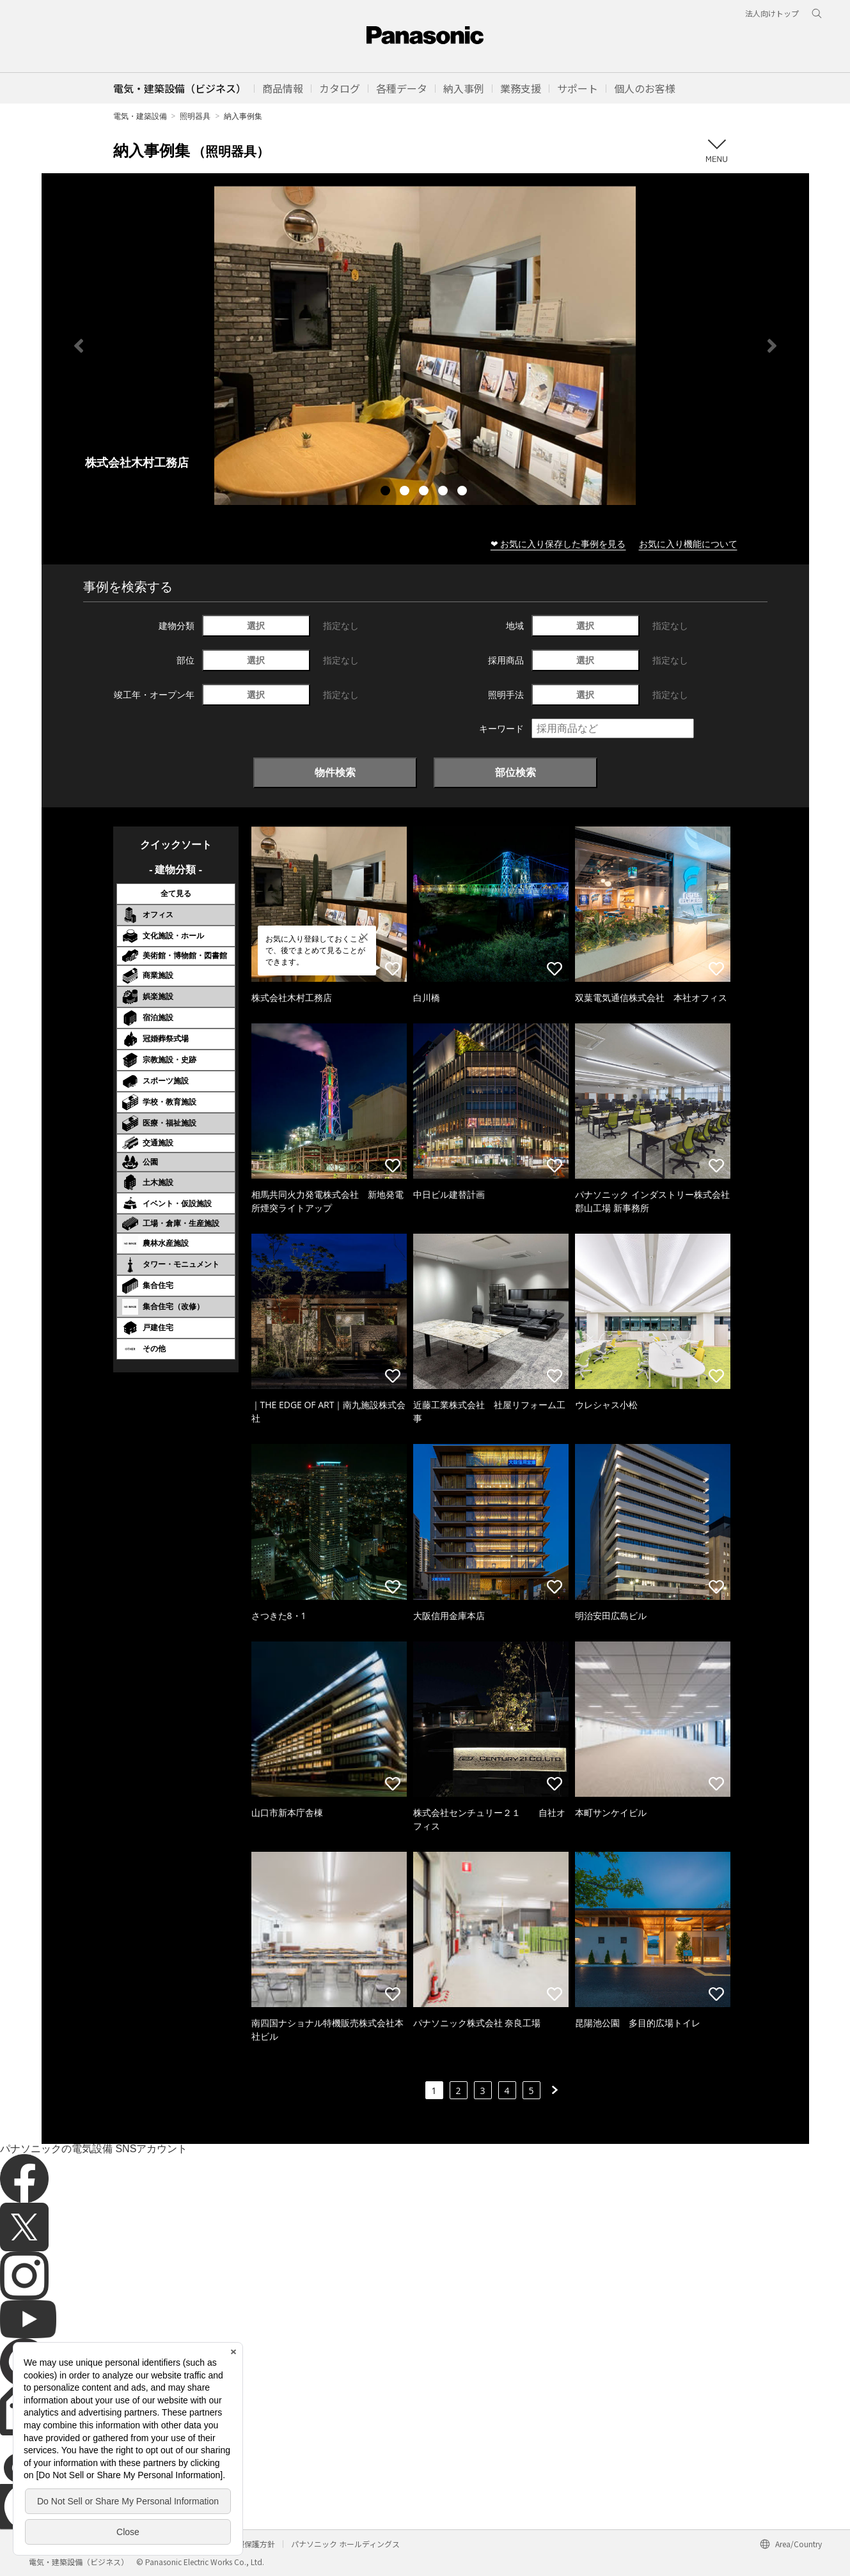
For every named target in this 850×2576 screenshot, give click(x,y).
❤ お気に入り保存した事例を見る (558, 544)
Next (772, 346)
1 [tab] (387, 492)
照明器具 (195, 116)
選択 (256, 625)
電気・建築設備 (140, 116)
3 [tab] (425, 492)
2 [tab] (406, 492)
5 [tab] (463, 492)
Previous (78, 346)
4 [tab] (444, 492)
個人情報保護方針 (244, 2543)
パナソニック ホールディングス (345, 2543)
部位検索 (515, 772)
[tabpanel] (425, 345)
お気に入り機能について (688, 544)
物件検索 (335, 772)
